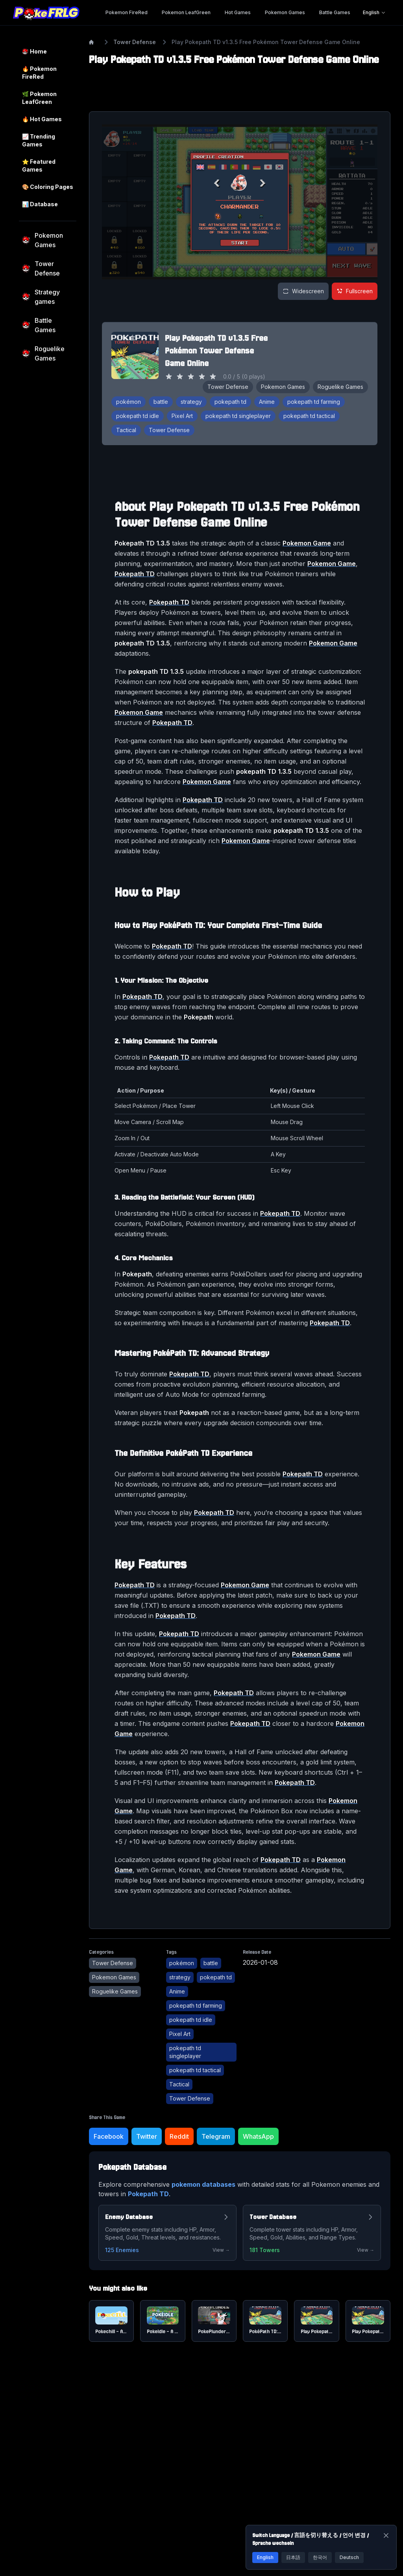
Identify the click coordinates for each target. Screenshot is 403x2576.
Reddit (179, 2136)
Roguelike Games (340, 386)
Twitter (146, 2136)
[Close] (386, 2535)
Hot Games (238, 12)
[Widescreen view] (303, 291)
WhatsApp (258, 2136)
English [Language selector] (374, 12)
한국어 (320, 2557)
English (265, 2557)
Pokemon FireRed (126, 12)
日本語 (293, 2557)
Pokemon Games (285, 12)
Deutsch (349, 2557)
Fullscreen (354, 291)
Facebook (109, 2136)
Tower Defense (134, 42)
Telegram (216, 2136)
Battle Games (334, 12)
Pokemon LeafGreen (186, 12)
